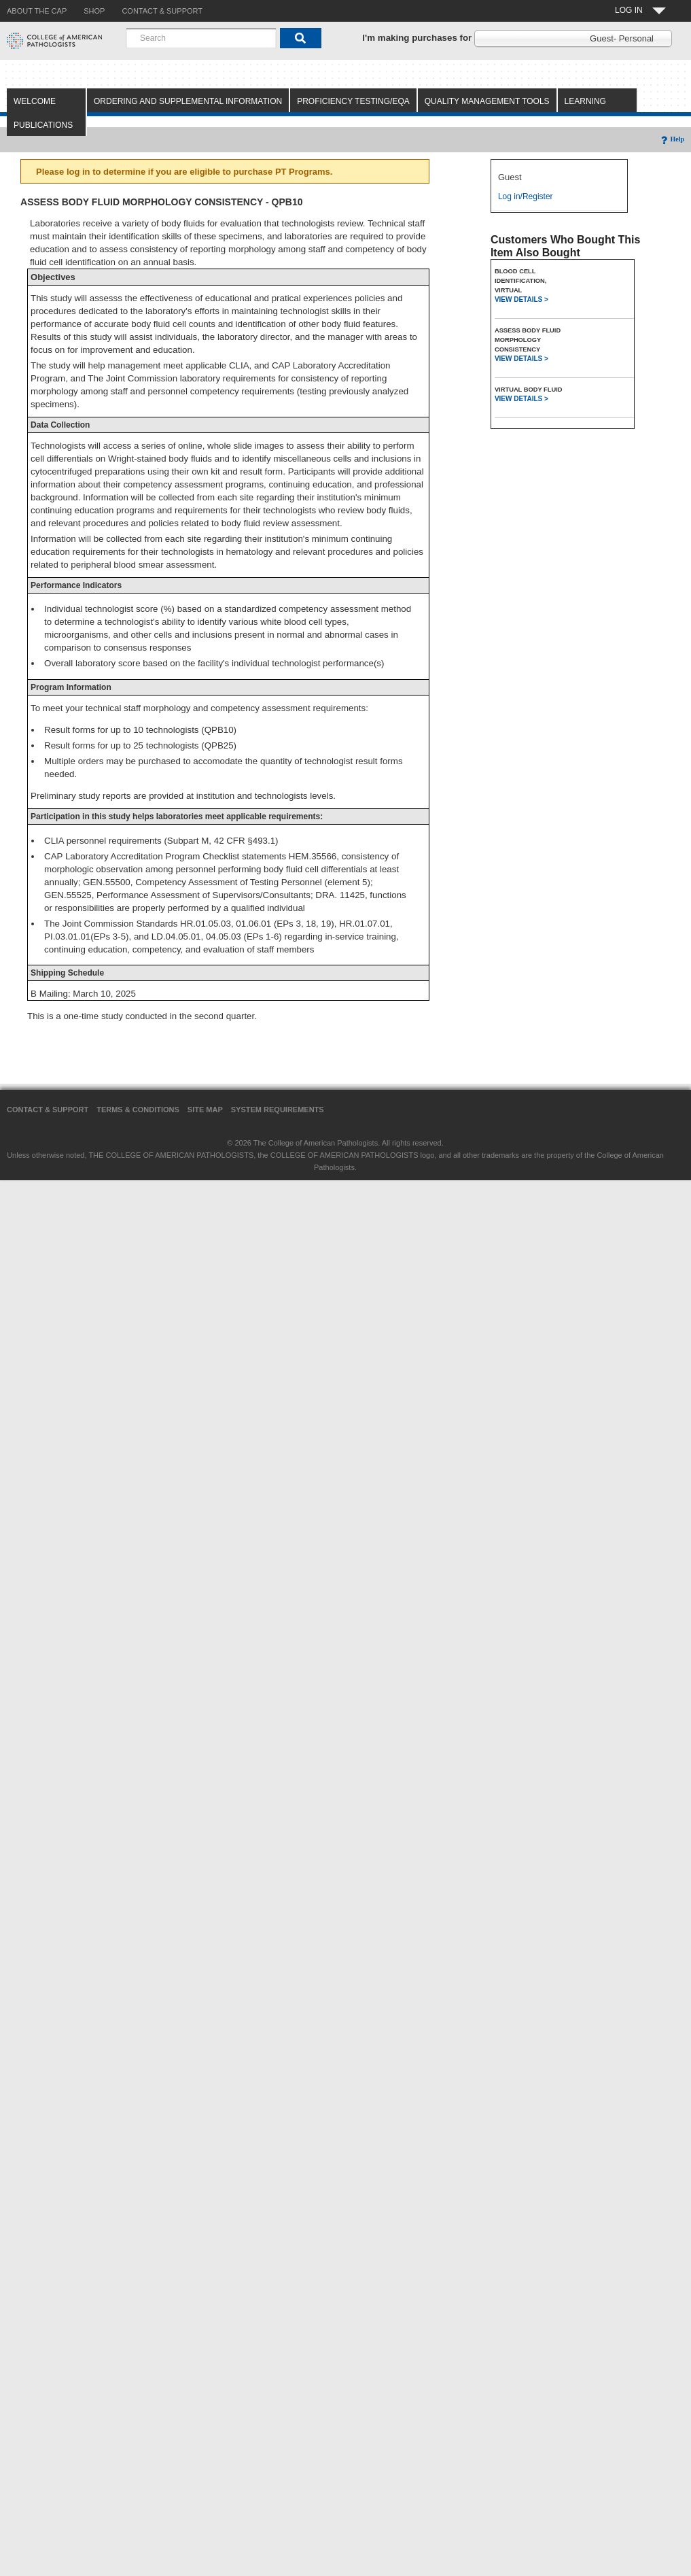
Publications (43, 125)
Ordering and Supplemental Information (188, 101)
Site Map (205, 1109)
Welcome (35, 101)
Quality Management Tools (487, 101)
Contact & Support (47, 1109)
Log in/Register (525, 196)
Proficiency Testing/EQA (353, 101)
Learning (585, 101)
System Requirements (277, 1109)
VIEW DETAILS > (521, 299)
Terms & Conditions (137, 1109)
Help (671, 139)
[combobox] (201, 38)
